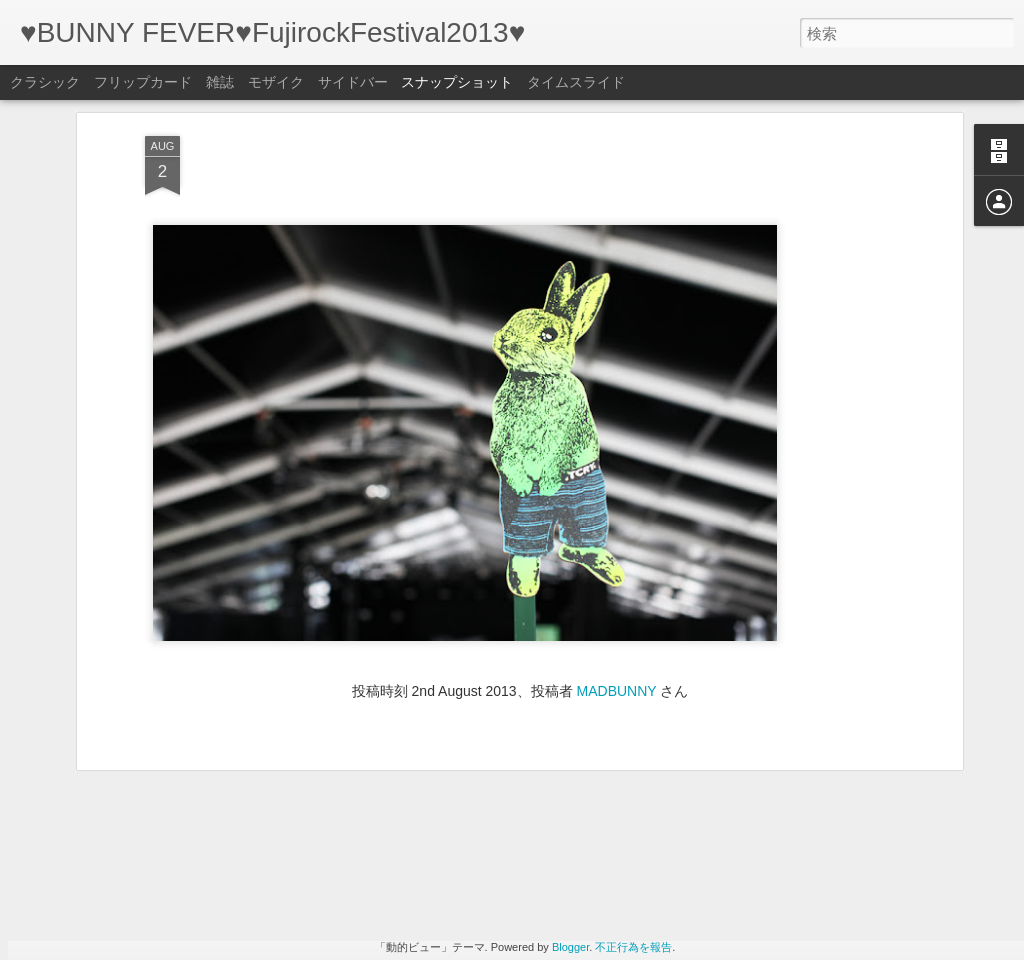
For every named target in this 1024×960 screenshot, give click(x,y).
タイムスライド (576, 82)
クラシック (45, 82)
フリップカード (143, 82)
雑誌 (220, 82)
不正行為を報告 (633, 947)
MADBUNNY (617, 520)
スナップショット (457, 82)
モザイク (276, 82)
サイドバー (353, 82)
